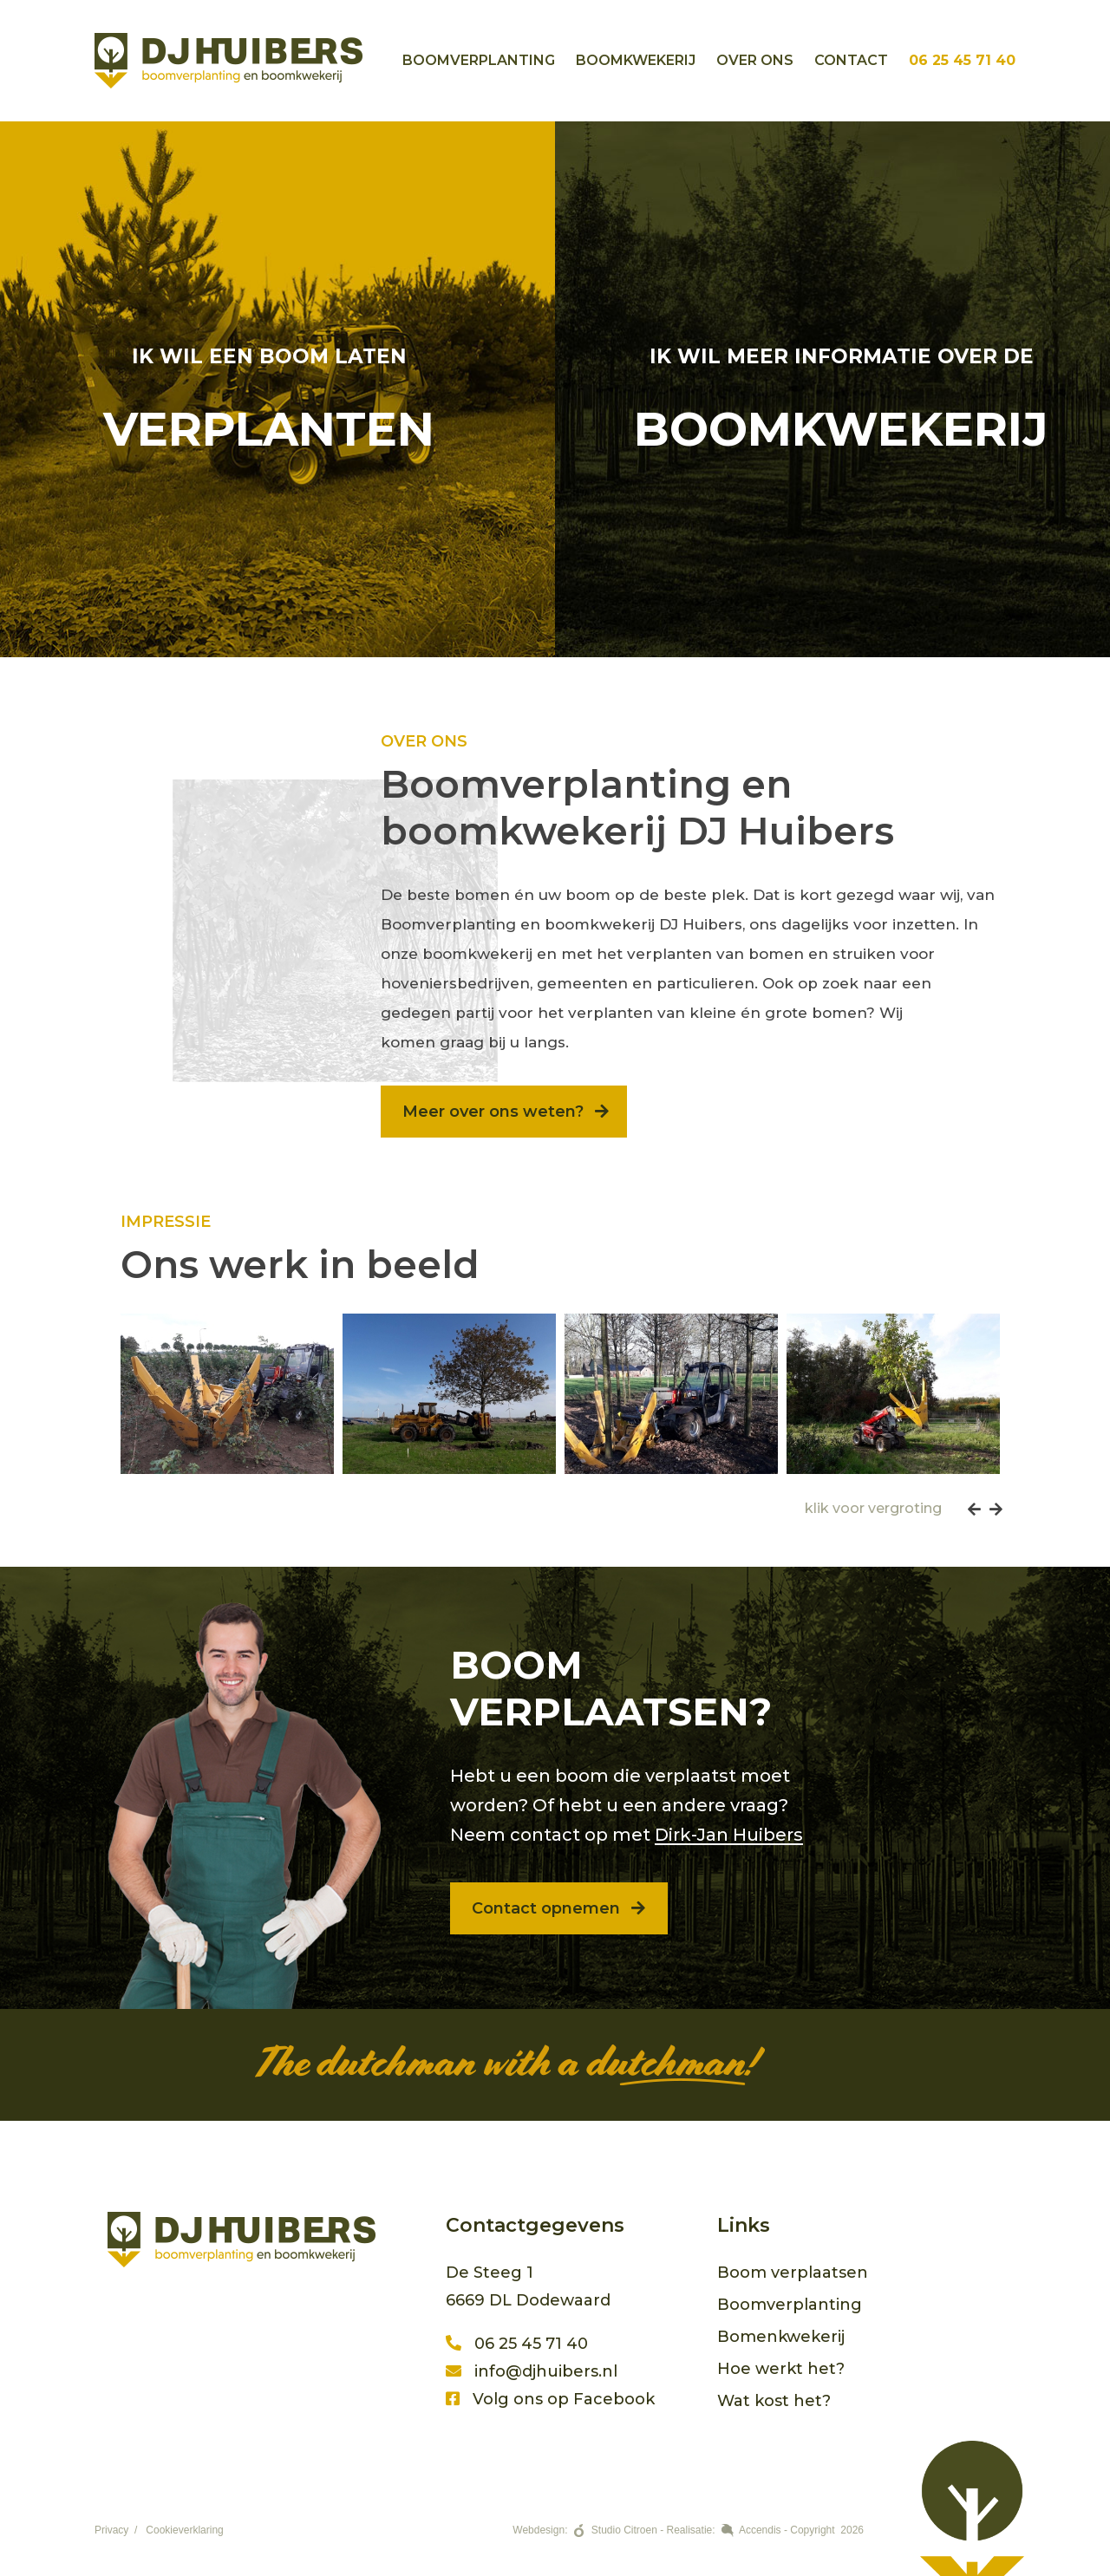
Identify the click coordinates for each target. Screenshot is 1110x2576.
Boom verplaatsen (792, 2272)
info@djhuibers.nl (531, 2371)
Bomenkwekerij (781, 2336)
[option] (227, 1394)
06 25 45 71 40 (962, 60)
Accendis (760, 2530)
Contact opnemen (561, 1908)
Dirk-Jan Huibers (729, 1834)
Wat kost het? (774, 2400)
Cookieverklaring (184, 2530)
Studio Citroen (624, 2530)
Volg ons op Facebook (550, 2399)
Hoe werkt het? (781, 2368)
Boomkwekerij (635, 60)
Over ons (754, 60)
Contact (851, 60)
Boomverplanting (478, 60)
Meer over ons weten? (505, 1111)
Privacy (111, 2530)
